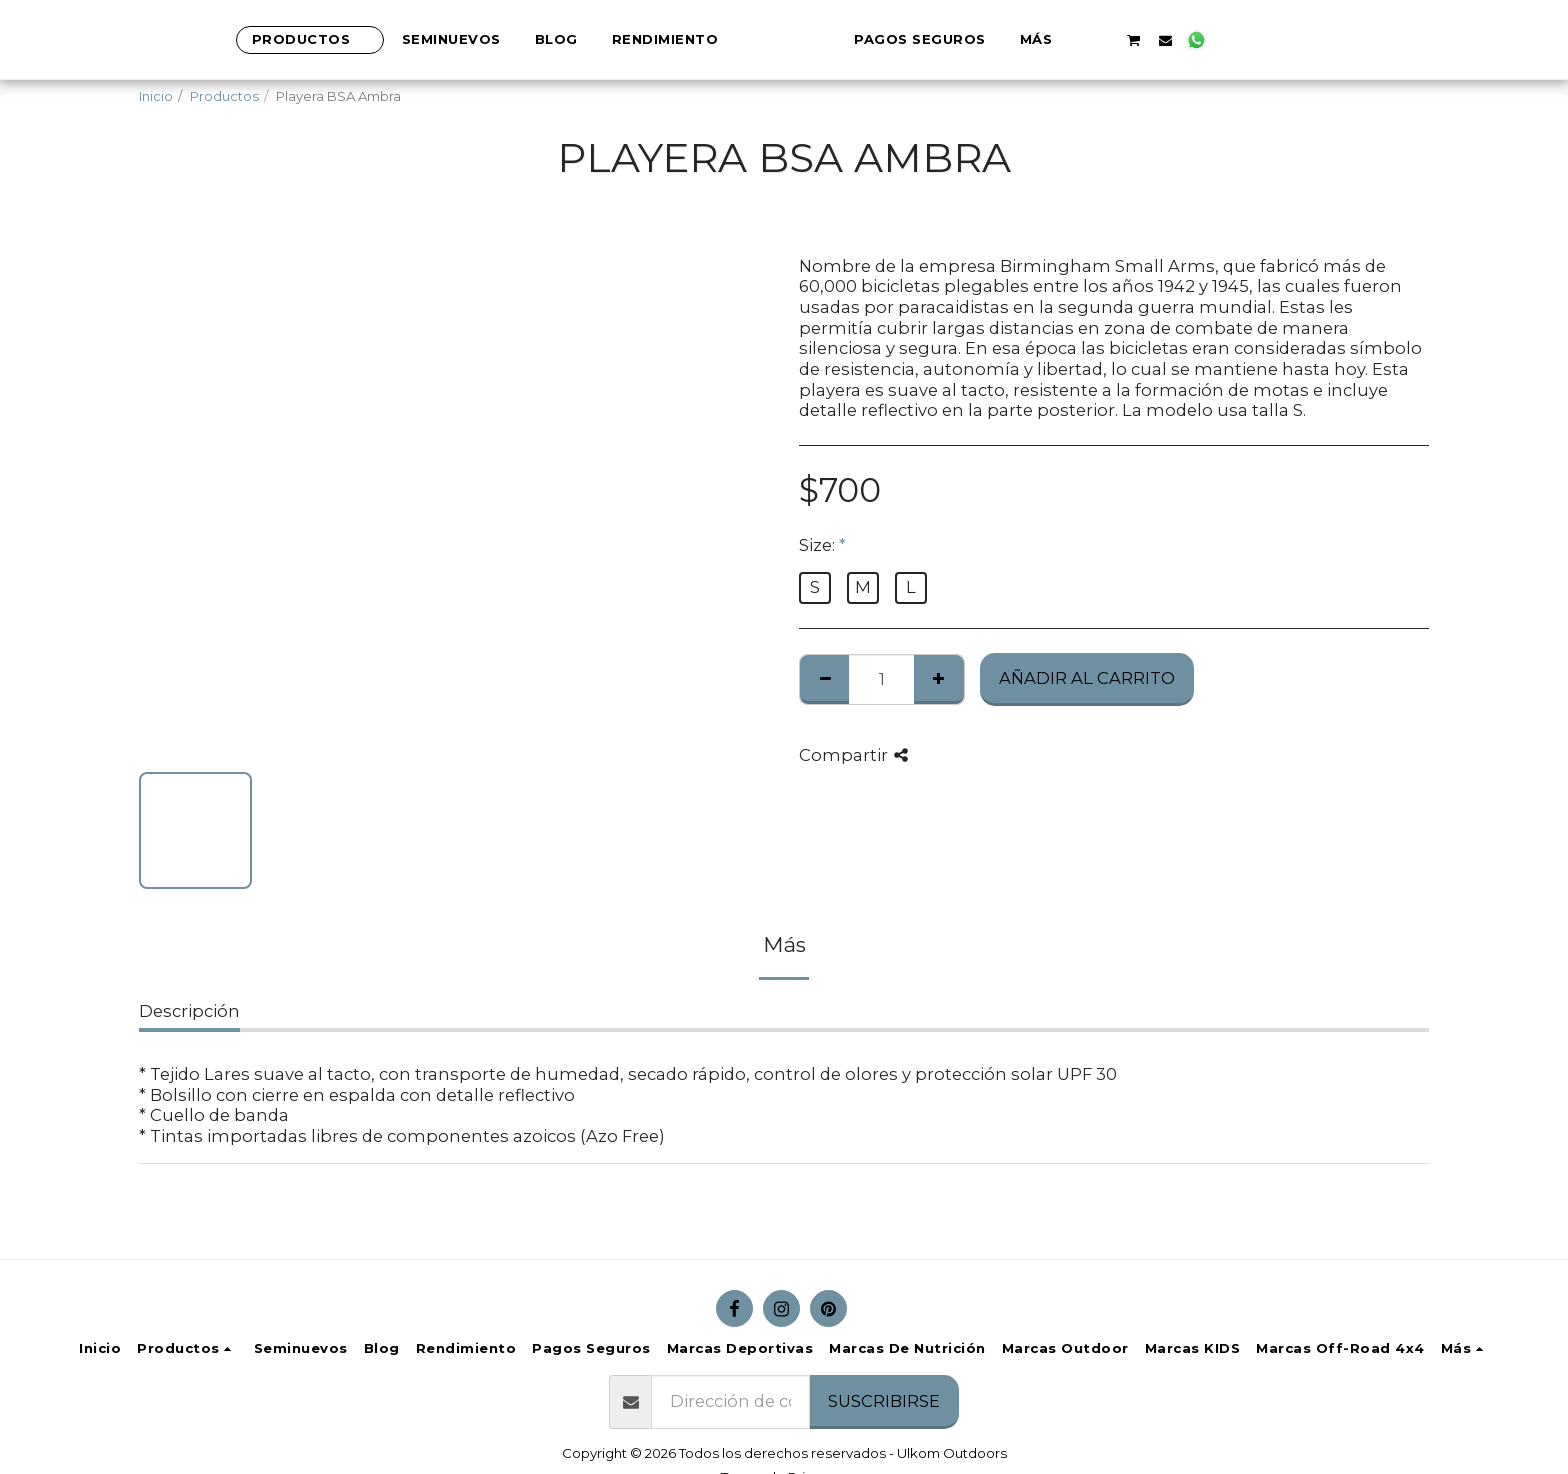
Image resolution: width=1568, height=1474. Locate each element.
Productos (224, 96)
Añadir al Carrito (1087, 678)
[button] (1171, 40)
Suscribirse (884, 1401)
